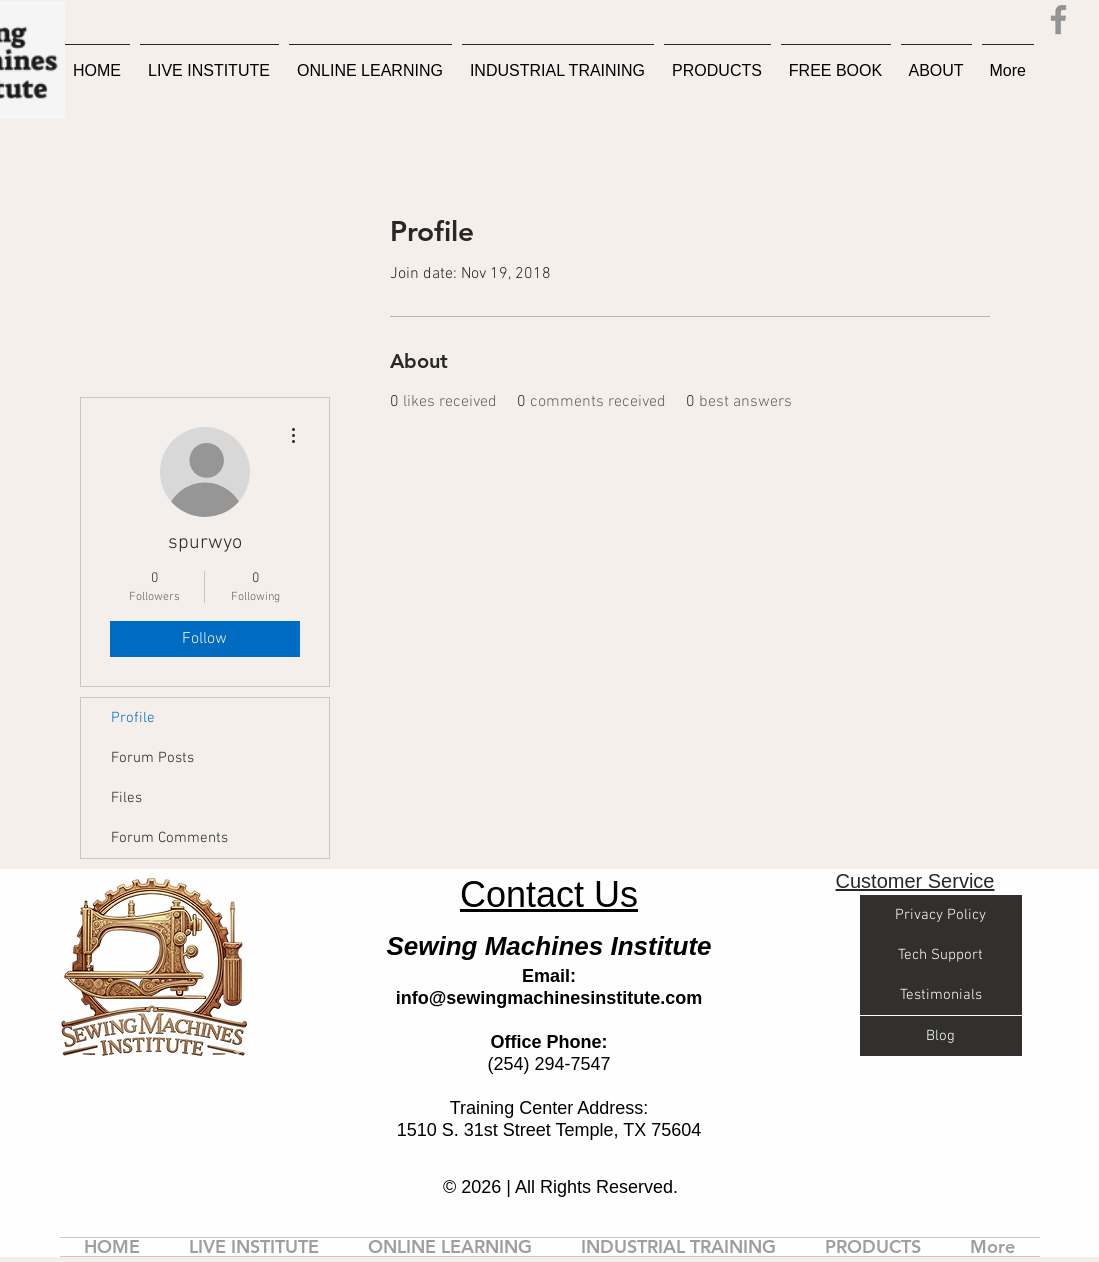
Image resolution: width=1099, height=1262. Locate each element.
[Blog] (941, 1036)
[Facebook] (1058, 19)
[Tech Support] (941, 955)
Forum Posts (152, 758)
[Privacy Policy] (941, 915)
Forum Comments (169, 838)
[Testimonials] (941, 995)
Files (126, 798)
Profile (133, 718)
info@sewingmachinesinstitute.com (549, 998)
